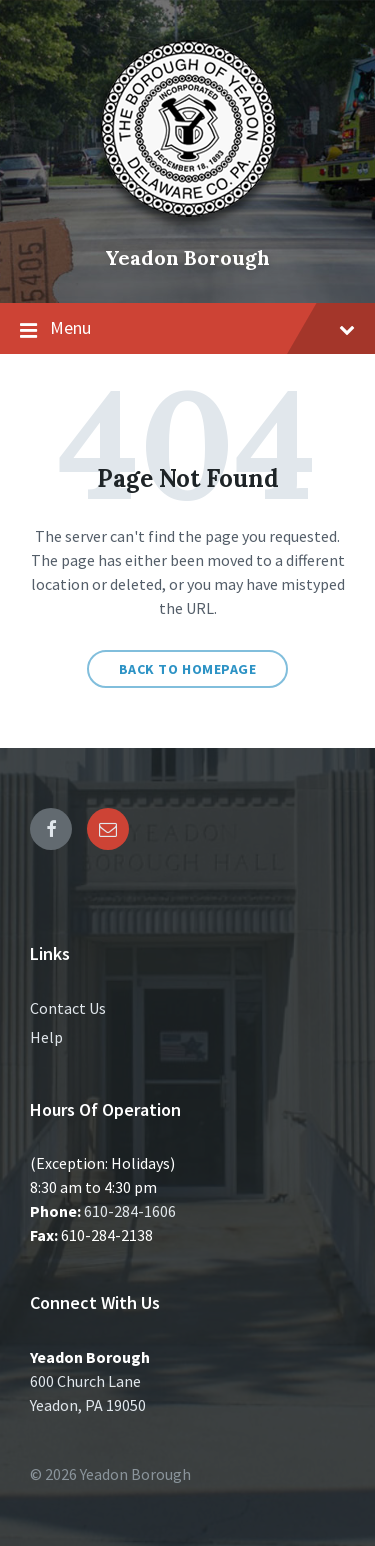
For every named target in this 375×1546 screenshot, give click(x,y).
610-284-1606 (130, 1211)
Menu (187, 329)
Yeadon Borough (187, 257)
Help (46, 1037)
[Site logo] (188, 224)
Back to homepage (188, 669)
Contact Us (68, 1008)
